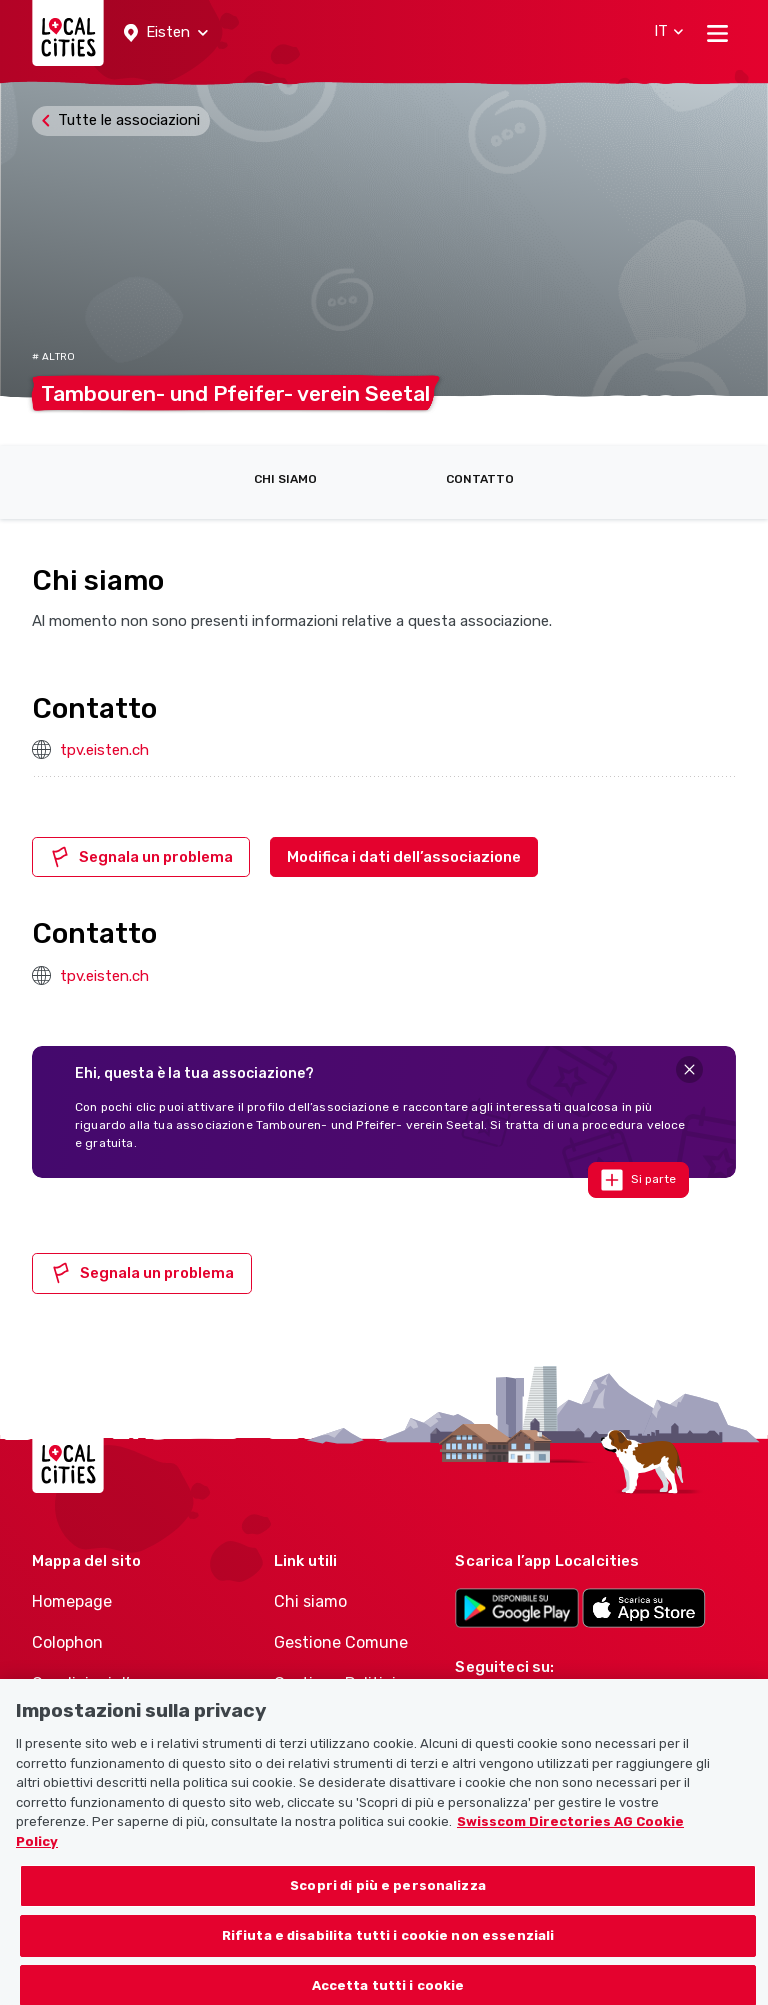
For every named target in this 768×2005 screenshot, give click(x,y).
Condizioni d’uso (94, 1683)
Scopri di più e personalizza (388, 1897)
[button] (166, 33)
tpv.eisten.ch (104, 750)
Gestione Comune (341, 1642)
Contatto (480, 479)
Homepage (72, 1601)
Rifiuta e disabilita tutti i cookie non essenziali (388, 1946)
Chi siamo (285, 479)
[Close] (689, 1069)
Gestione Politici (335, 1683)
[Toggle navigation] (717, 33)
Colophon (67, 1642)
